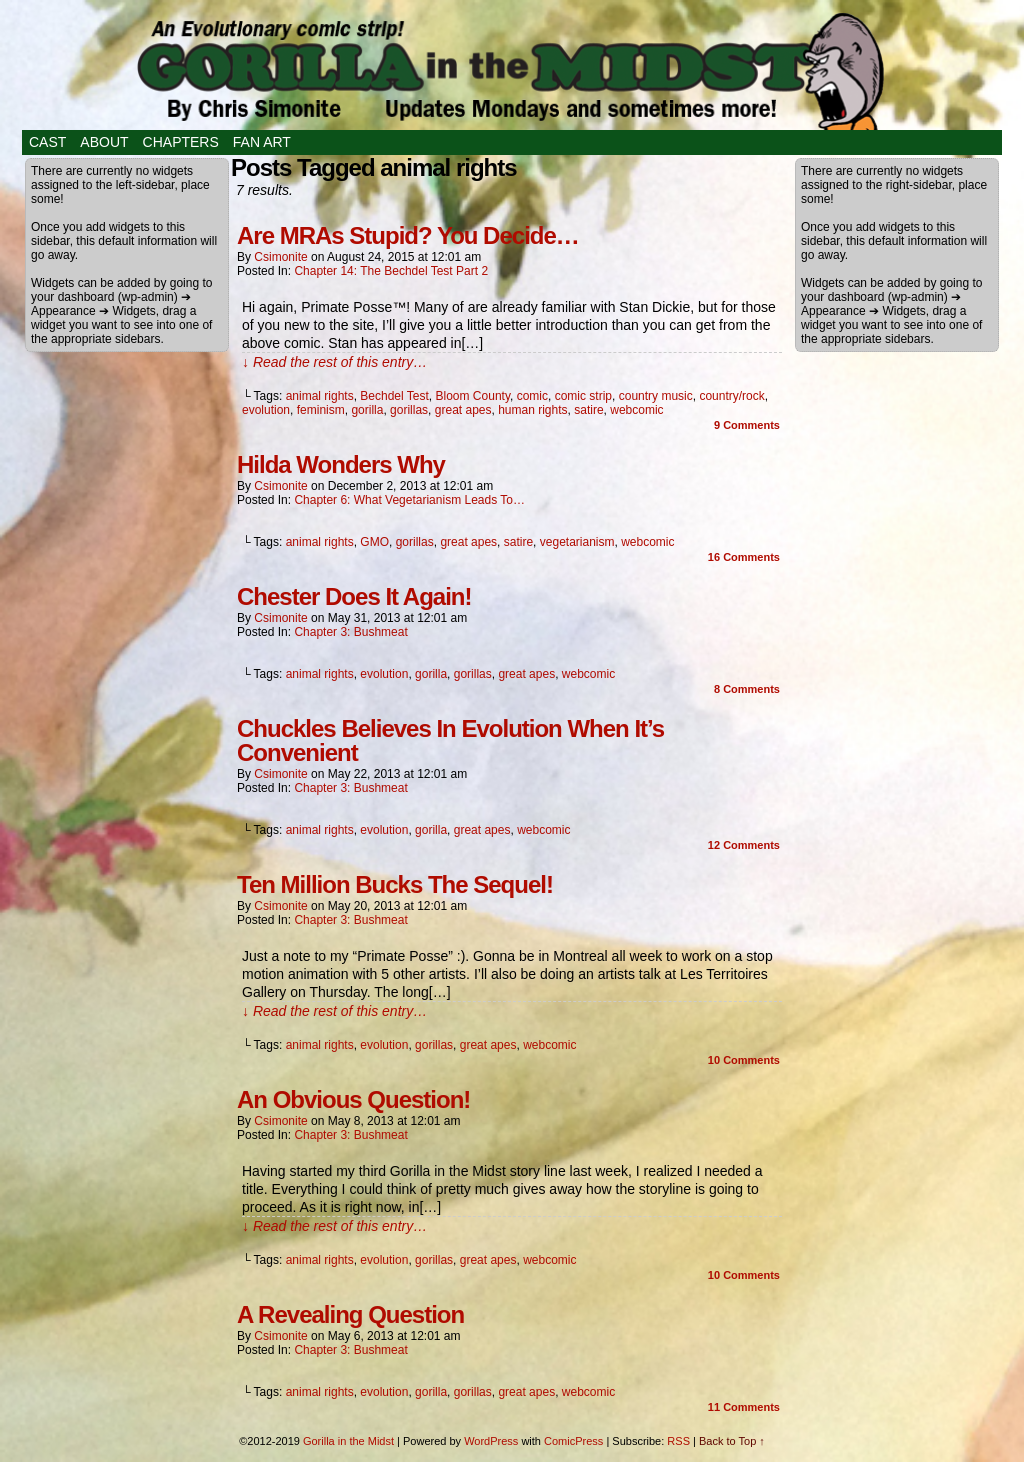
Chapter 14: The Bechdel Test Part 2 (391, 271)
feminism (321, 410)
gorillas (409, 410)
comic (532, 396)
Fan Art (262, 142)
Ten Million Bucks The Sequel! (395, 884)
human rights (532, 410)
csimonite (280, 257)
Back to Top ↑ (732, 1441)
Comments (747, 425)
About (104, 142)
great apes (463, 410)
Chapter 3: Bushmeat (350, 632)
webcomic (636, 410)
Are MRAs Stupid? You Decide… (408, 235)
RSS (678, 1441)
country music (656, 396)
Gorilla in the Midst (348, 1441)
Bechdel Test (394, 396)
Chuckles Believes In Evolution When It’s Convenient (450, 740)
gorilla (367, 410)
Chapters (181, 142)
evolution (266, 410)
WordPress (491, 1441)
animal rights (320, 396)
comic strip (583, 396)
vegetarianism (577, 542)
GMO (374, 542)
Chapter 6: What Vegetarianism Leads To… (409, 500)
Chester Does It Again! (354, 596)
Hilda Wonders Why (341, 464)
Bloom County (473, 396)
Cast (47, 142)
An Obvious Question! (353, 1099)
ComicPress (573, 1441)
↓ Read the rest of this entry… (334, 362)
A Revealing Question (350, 1314)
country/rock (731, 396)
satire (588, 410)
